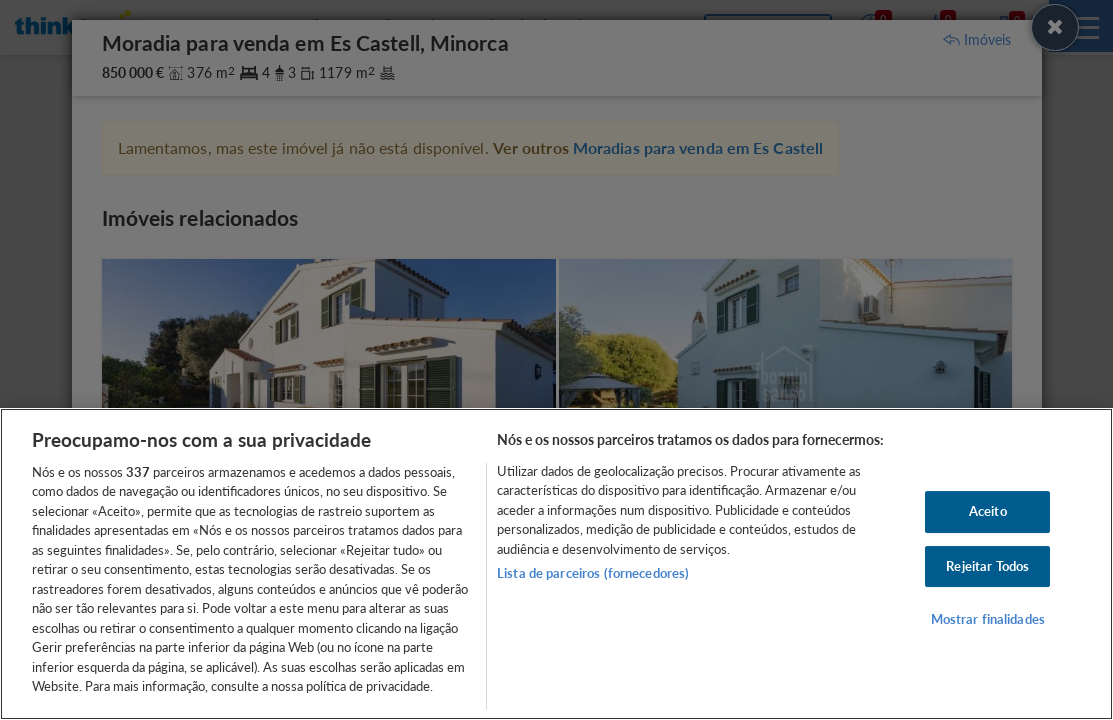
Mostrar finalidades (988, 619)
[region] (556, 564)
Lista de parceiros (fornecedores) (593, 573)
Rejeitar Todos (987, 566)
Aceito (988, 511)
